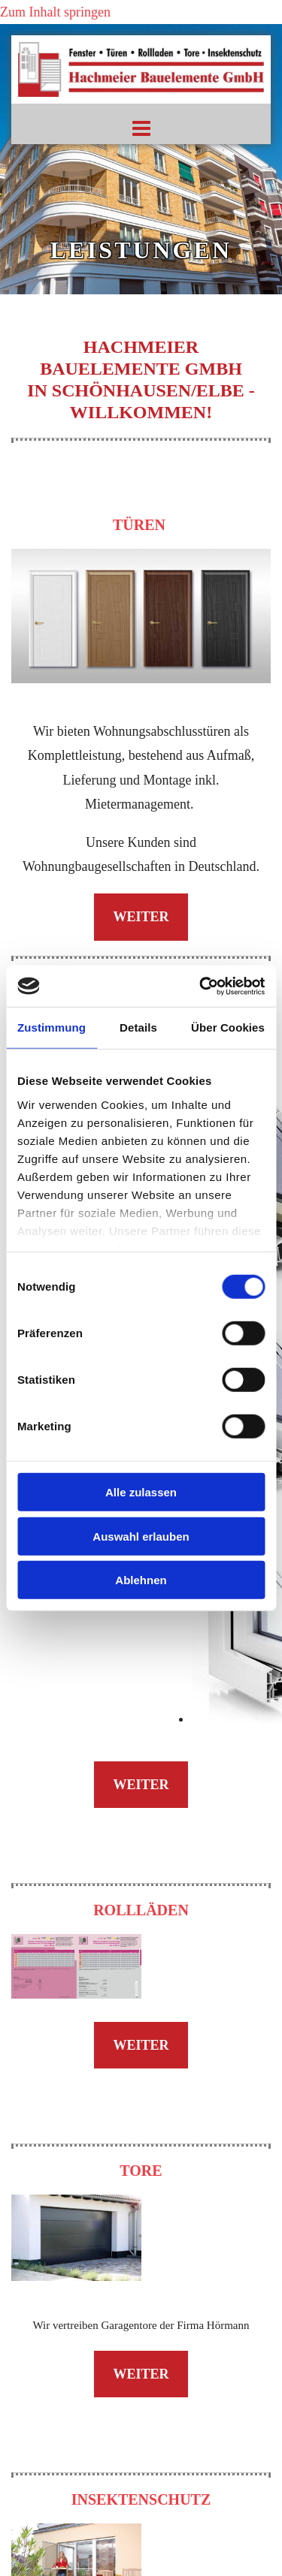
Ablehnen (140, 1580)
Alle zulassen (141, 1492)
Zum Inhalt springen (55, 12)
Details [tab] (138, 1027)
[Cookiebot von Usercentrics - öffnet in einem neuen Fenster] (201, 986)
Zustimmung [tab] (51, 1027)
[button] (141, 131)
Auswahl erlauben (140, 1535)
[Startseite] (141, 106)
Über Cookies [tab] (228, 1027)
